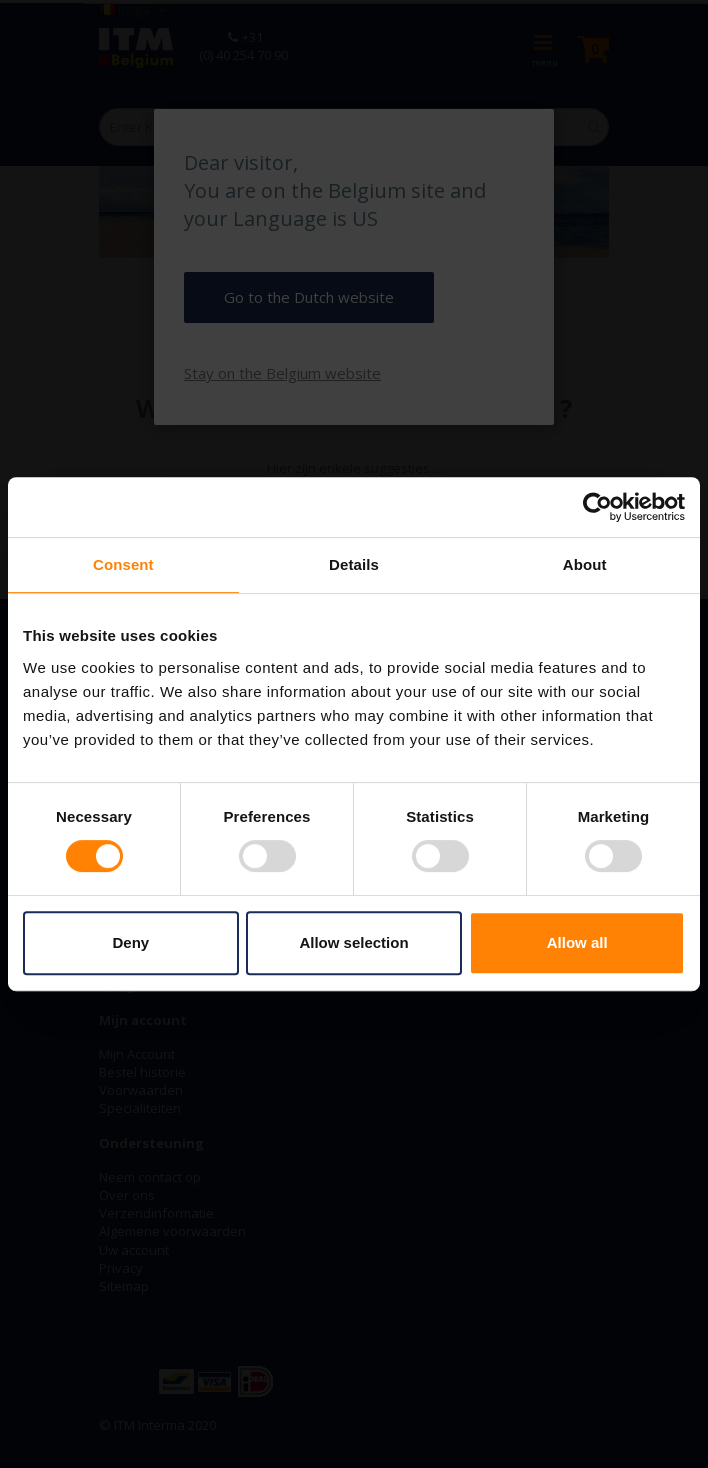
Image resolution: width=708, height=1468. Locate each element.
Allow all (577, 942)
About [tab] (585, 564)
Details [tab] (354, 564)
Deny (130, 942)
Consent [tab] (123, 564)
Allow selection (353, 942)
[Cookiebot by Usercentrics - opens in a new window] (597, 507)
